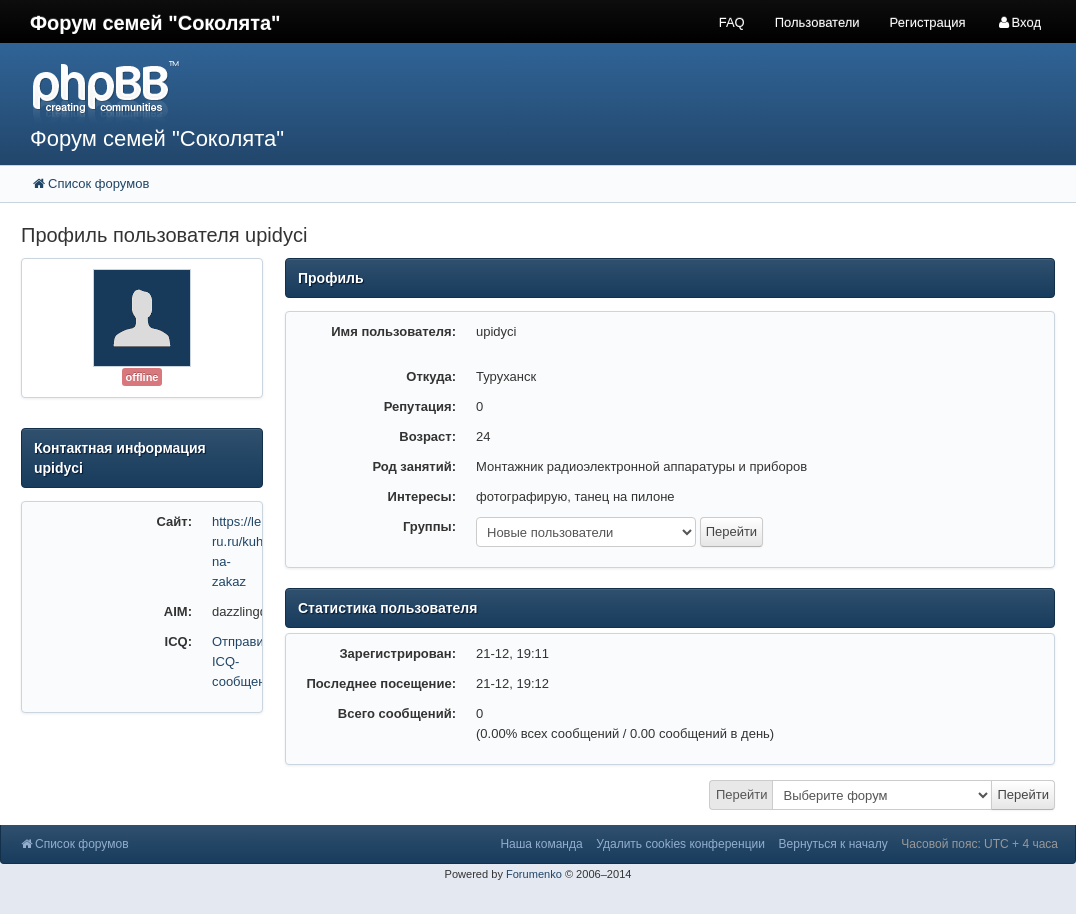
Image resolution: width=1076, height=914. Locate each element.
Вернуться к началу (833, 844)
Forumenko (534, 874)
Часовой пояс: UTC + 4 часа (979, 844)
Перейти (742, 794)
